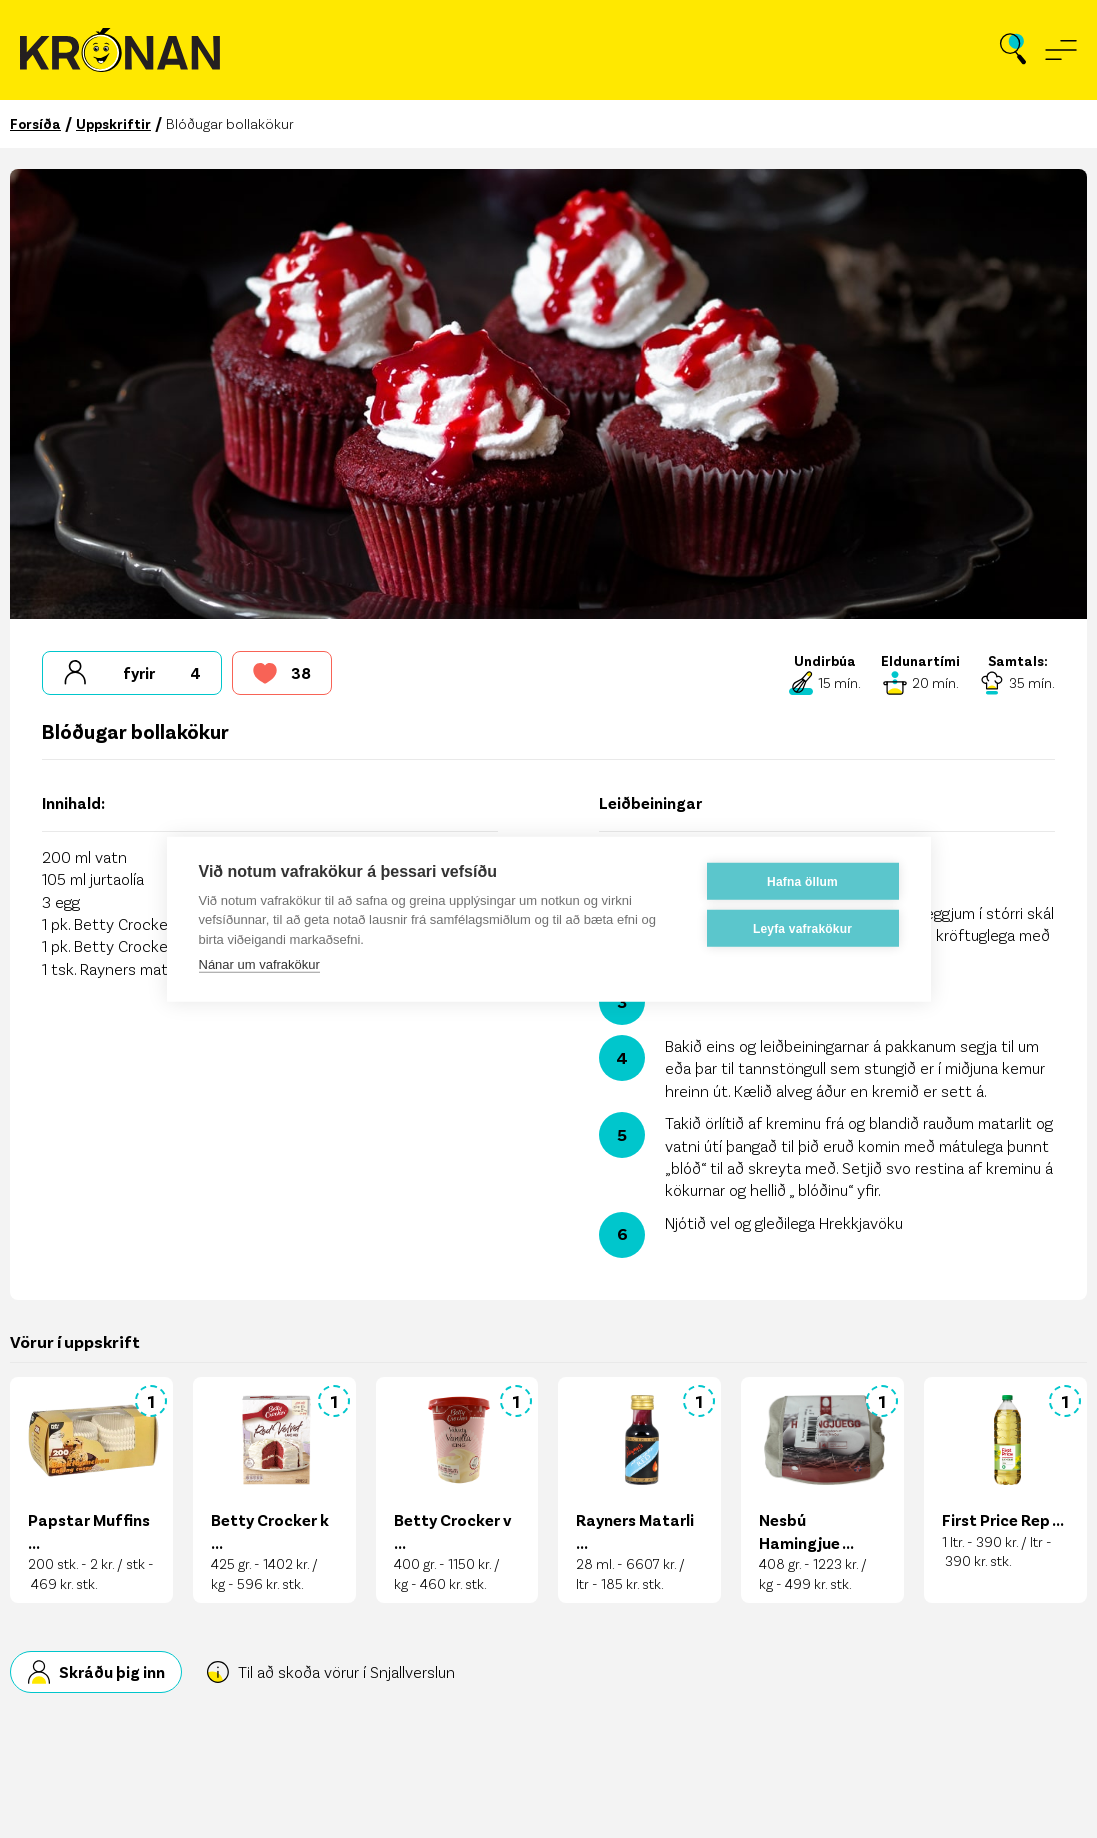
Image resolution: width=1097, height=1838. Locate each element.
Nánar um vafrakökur (259, 964)
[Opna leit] (1013, 50)
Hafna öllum (802, 881)
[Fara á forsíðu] (120, 50)
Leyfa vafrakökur (802, 928)
